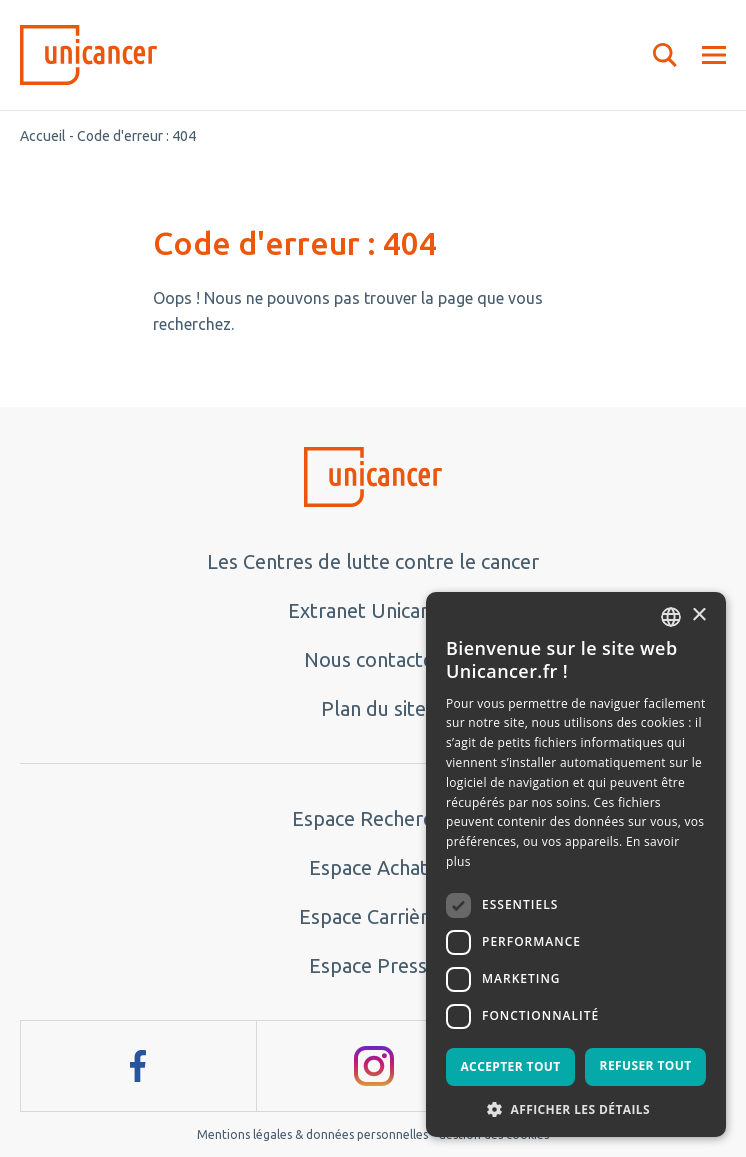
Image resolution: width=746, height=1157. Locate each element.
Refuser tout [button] (646, 1065)
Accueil (43, 136)
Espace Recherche (373, 818)
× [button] (698, 615)
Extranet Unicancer (373, 610)
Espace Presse (373, 965)
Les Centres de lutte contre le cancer (373, 561)
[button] (576, 1108)
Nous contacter (373, 659)
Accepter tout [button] (510, 1066)
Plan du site (373, 708)
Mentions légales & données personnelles (312, 1134)
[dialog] (576, 864)
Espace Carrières (373, 916)
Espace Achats (373, 867)
